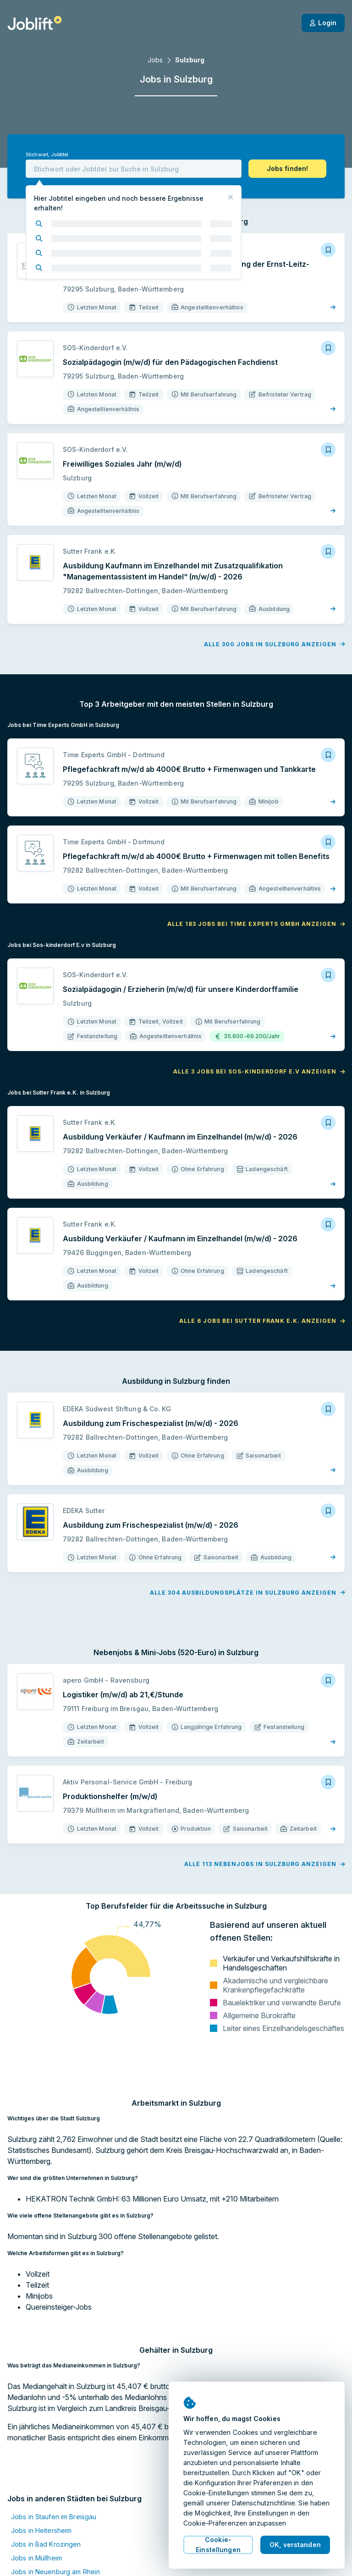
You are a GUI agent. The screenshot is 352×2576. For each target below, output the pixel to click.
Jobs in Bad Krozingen (46, 2544)
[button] (287, 169)
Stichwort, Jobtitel (47, 155)
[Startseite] (34, 23)
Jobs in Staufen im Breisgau (53, 2517)
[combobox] (134, 169)
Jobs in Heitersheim (41, 2530)
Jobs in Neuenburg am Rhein (55, 2572)
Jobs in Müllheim (36, 2558)
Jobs (155, 60)
